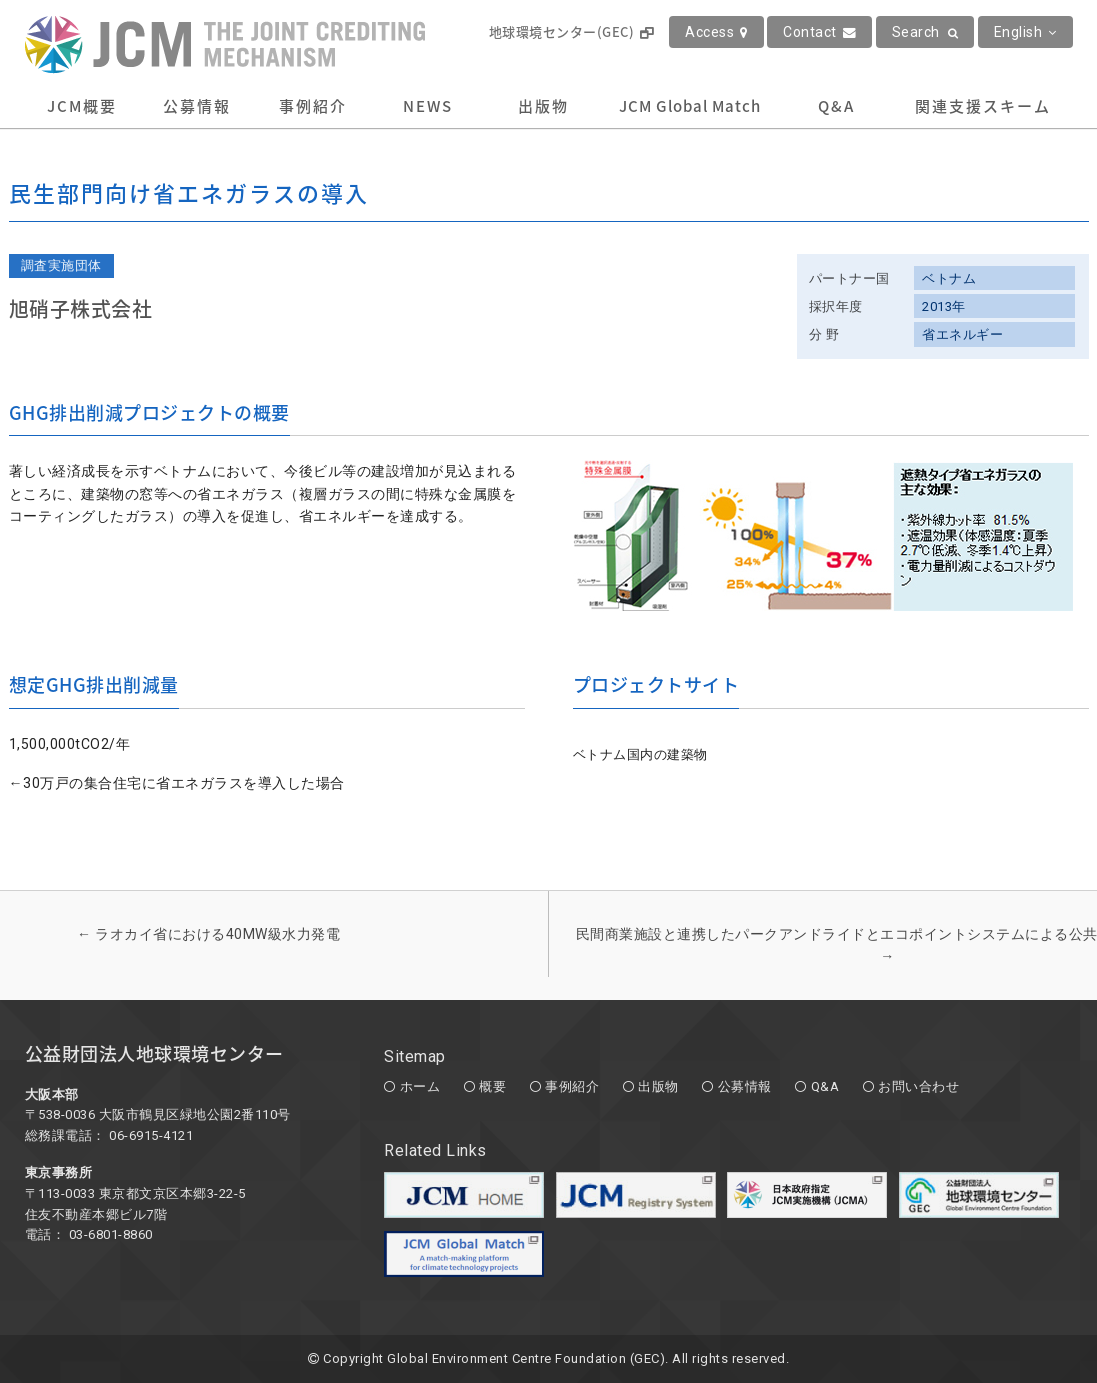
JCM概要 (82, 106)
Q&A (836, 106)
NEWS (428, 106)
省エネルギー (962, 334)
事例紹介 (313, 106)
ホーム (420, 1086)
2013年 (944, 306)
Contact (819, 32)
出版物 (543, 106)
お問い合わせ (918, 1086)
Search (925, 32)
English (1025, 32)
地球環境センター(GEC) (571, 31)
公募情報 (197, 106)
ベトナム (949, 278)
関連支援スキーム (983, 106)
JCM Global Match (690, 106)
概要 (492, 1086)
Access (716, 32)
